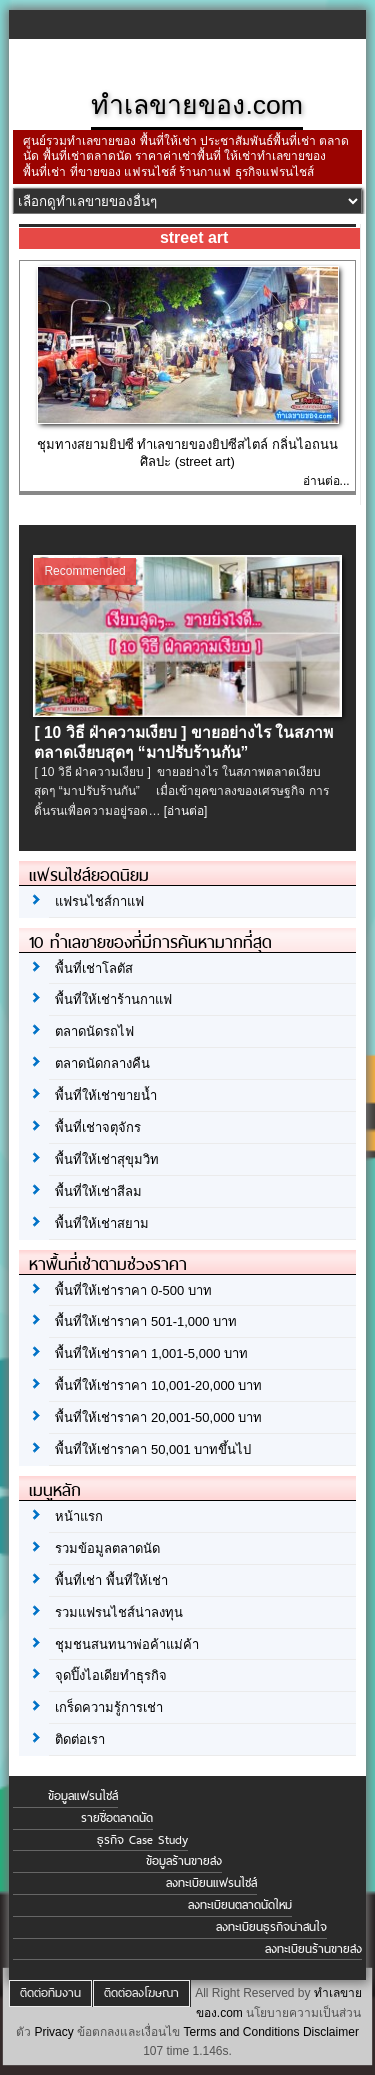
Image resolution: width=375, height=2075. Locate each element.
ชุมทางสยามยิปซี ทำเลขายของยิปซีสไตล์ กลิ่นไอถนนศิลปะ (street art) (187, 453)
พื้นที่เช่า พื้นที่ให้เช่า (111, 1580)
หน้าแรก (79, 1516)
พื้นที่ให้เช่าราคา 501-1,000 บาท (146, 1321)
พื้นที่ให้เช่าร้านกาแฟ (113, 999)
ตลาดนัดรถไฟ (94, 1031)
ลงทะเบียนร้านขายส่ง (313, 1949)
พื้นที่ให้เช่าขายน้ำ (106, 1095)
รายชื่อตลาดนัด (117, 1818)
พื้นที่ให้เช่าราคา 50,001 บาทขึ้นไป (153, 1449)
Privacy (53, 2032)
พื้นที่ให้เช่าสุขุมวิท (107, 1159)
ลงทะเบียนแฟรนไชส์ (211, 1883)
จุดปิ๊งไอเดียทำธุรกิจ (111, 1675)
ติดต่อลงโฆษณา (141, 1993)
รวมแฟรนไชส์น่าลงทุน (119, 1612)
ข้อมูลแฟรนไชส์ (83, 1796)
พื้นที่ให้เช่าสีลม (98, 1191)
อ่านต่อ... (326, 481)
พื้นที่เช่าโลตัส (94, 968)
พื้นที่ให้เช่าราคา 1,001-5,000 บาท (151, 1353)
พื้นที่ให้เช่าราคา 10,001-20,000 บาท (158, 1385)
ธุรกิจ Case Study (142, 1840)
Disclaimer (331, 2032)
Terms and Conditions (241, 2032)
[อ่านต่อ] (186, 811)
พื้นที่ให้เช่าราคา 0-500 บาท (133, 1290)
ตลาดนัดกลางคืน (102, 1063)
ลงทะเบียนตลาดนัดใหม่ (240, 1905)
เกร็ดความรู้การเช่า (109, 1707)
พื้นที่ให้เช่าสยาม (102, 1223)
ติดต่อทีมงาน (50, 1993)
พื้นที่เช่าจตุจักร (98, 1127)
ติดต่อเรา (80, 1739)
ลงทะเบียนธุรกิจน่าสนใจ (271, 1927)
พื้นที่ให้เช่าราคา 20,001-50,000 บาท (158, 1417)
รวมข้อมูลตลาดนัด (107, 1548)
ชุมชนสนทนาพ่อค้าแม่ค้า (127, 1644)
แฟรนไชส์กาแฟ (99, 901)
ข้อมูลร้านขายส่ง (184, 1861)
